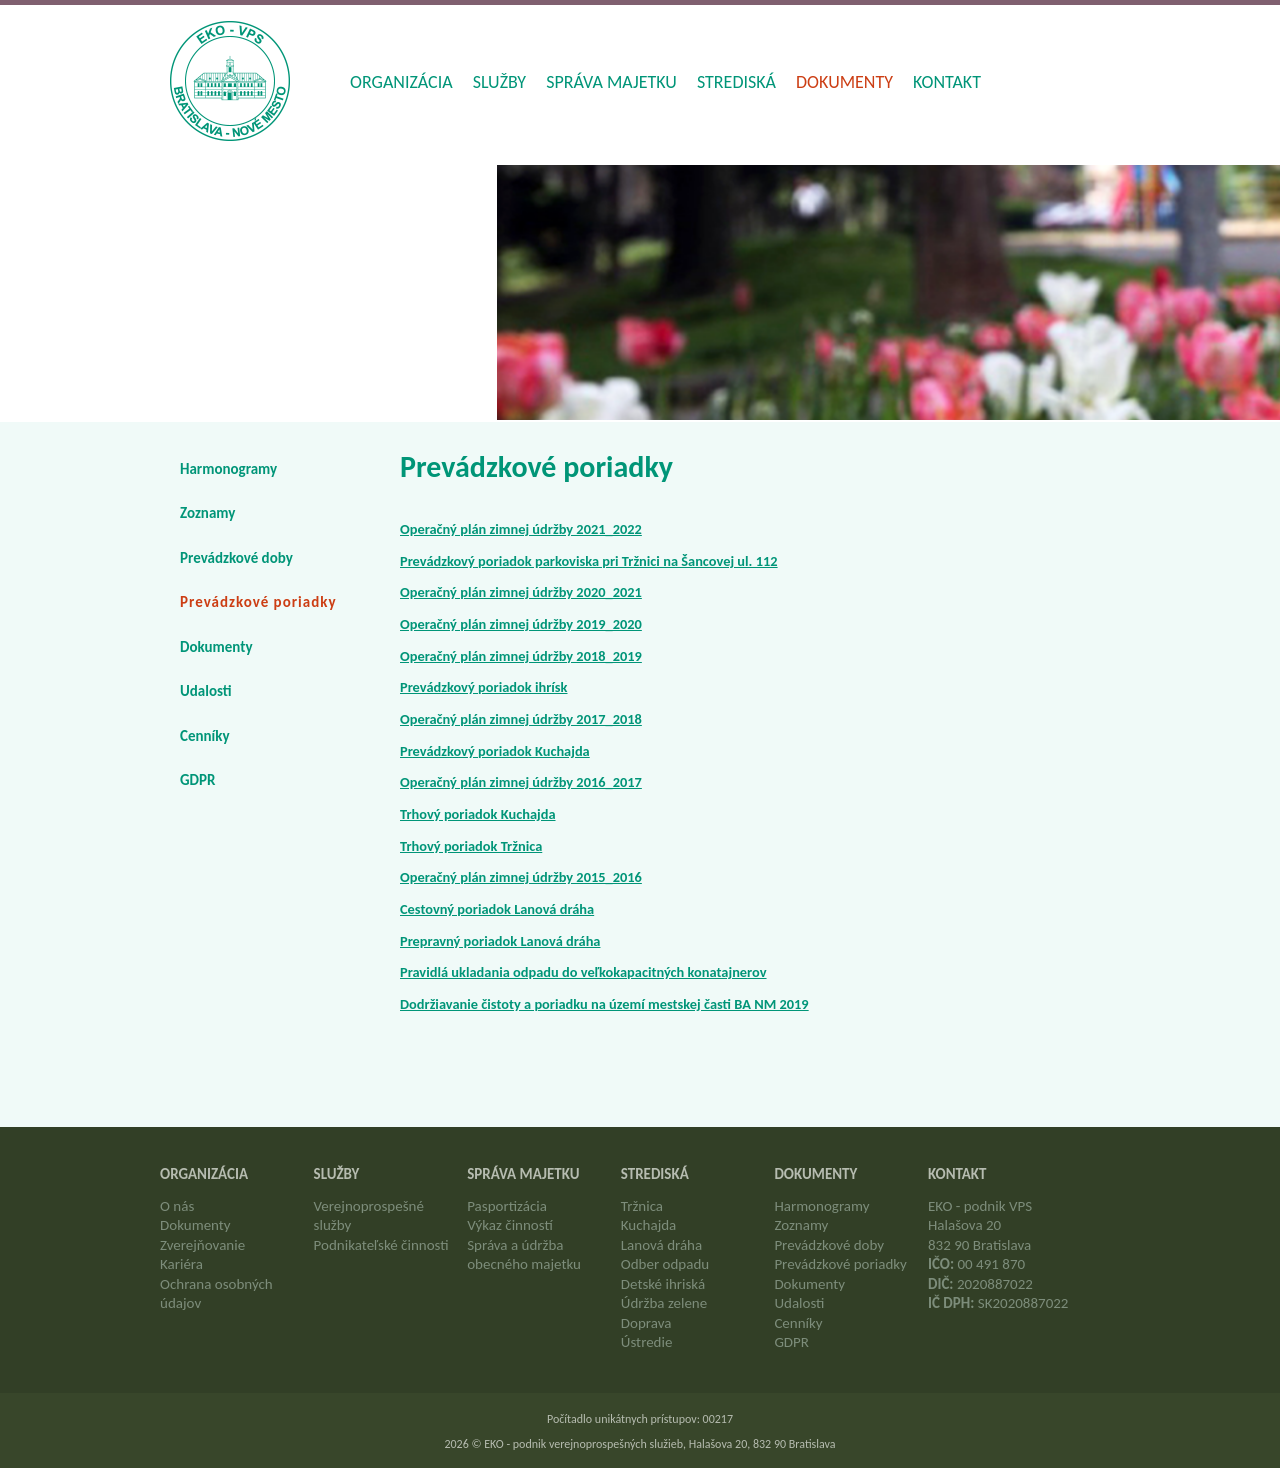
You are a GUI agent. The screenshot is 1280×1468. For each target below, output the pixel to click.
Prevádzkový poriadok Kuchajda (495, 751)
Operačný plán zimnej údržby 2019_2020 (521, 624)
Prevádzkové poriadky (258, 602)
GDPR (197, 780)
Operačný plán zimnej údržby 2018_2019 (521, 656)
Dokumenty (844, 82)
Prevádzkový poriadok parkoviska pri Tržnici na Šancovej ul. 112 (589, 561)
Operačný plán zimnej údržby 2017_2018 (521, 719)
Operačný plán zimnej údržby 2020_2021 (521, 592)
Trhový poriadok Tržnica (471, 846)
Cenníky (205, 736)
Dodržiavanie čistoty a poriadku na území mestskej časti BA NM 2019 (604, 1004)
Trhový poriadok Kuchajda (478, 814)
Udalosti (206, 691)
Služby (500, 82)
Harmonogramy (228, 469)
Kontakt (947, 82)
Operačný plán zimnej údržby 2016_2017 (521, 782)
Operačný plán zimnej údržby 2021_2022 (521, 529)
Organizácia (401, 82)
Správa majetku (611, 82)
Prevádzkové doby (236, 558)
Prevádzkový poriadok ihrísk (484, 687)
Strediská (736, 82)
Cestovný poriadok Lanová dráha (497, 909)
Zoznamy (207, 513)
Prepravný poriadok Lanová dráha (500, 941)
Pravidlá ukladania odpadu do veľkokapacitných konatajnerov (583, 972)
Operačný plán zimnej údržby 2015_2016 (521, 877)
